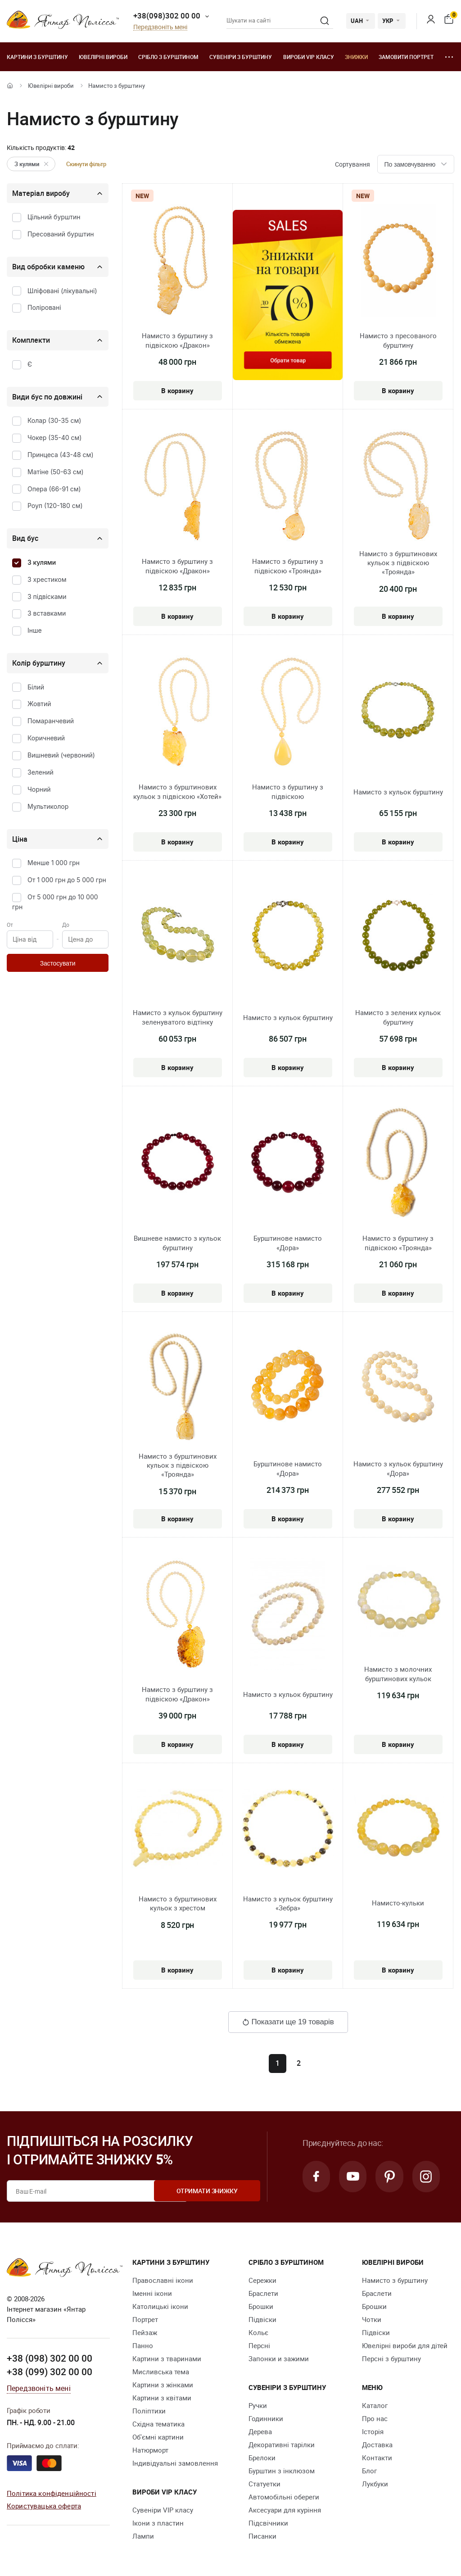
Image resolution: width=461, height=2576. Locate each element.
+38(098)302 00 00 (166, 15)
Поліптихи (149, 2410)
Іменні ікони (152, 2293)
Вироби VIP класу (308, 56)
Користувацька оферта (44, 2505)
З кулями (32, 164)
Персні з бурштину (391, 2358)
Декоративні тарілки (282, 2444)
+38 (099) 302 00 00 (49, 2371)
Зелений (40, 772)
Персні (259, 2345)
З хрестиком (46, 579)
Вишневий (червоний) (61, 755)
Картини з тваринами (166, 2358)
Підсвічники (268, 2522)
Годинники (266, 2418)
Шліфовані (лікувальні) (62, 291)
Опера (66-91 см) (54, 489)
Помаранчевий (50, 721)
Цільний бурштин (54, 217)
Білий (35, 687)
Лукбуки (375, 2483)
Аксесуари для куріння (285, 2509)
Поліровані (44, 307)
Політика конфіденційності (51, 2492)
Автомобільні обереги (284, 2496)
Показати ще (288, 2022)
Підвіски (262, 2319)
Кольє (258, 2332)
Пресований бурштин (60, 234)
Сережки (262, 2280)
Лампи (143, 2535)
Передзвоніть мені (160, 27)
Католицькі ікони (160, 2306)
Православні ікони (162, 2280)
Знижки (356, 56)
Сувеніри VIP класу (162, 2509)
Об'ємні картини (158, 2436)
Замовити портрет (406, 56)
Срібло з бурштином (168, 56)
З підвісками (47, 596)
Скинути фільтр (86, 164)
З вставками (46, 613)
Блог (369, 2470)
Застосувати (58, 963)
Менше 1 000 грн (53, 862)
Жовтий (39, 703)
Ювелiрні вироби (103, 56)
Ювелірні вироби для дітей (404, 2345)
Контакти (377, 2457)
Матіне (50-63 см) (55, 472)
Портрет (145, 2319)
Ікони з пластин (158, 2522)
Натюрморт (150, 2449)
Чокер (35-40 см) (54, 437)
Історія (373, 2431)
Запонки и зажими (279, 2358)
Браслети (263, 2293)
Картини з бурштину (37, 56)
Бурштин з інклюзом (282, 2470)
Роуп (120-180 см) (55, 505)
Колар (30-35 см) (54, 420)
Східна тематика (158, 2423)
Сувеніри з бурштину (240, 56)
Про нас (375, 2418)
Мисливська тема (160, 2371)
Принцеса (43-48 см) (60, 454)
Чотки (371, 2319)
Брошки (261, 2306)
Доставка (377, 2444)
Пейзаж (144, 2332)
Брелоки (262, 2457)
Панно (142, 2345)
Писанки (262, 2535)
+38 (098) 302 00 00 (49, 2358)
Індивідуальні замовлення (175, 2462)
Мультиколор (47, 806)
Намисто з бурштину (395, 2280)
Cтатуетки (264, 2483)
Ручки (258, 2405)
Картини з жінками (162, 2384)
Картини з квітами (161, 2397)
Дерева (260, 2431)
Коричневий (46, 738)
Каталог (375, 2405)
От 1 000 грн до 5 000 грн (66, 880)
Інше (34, 630)
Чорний (39, 789)
